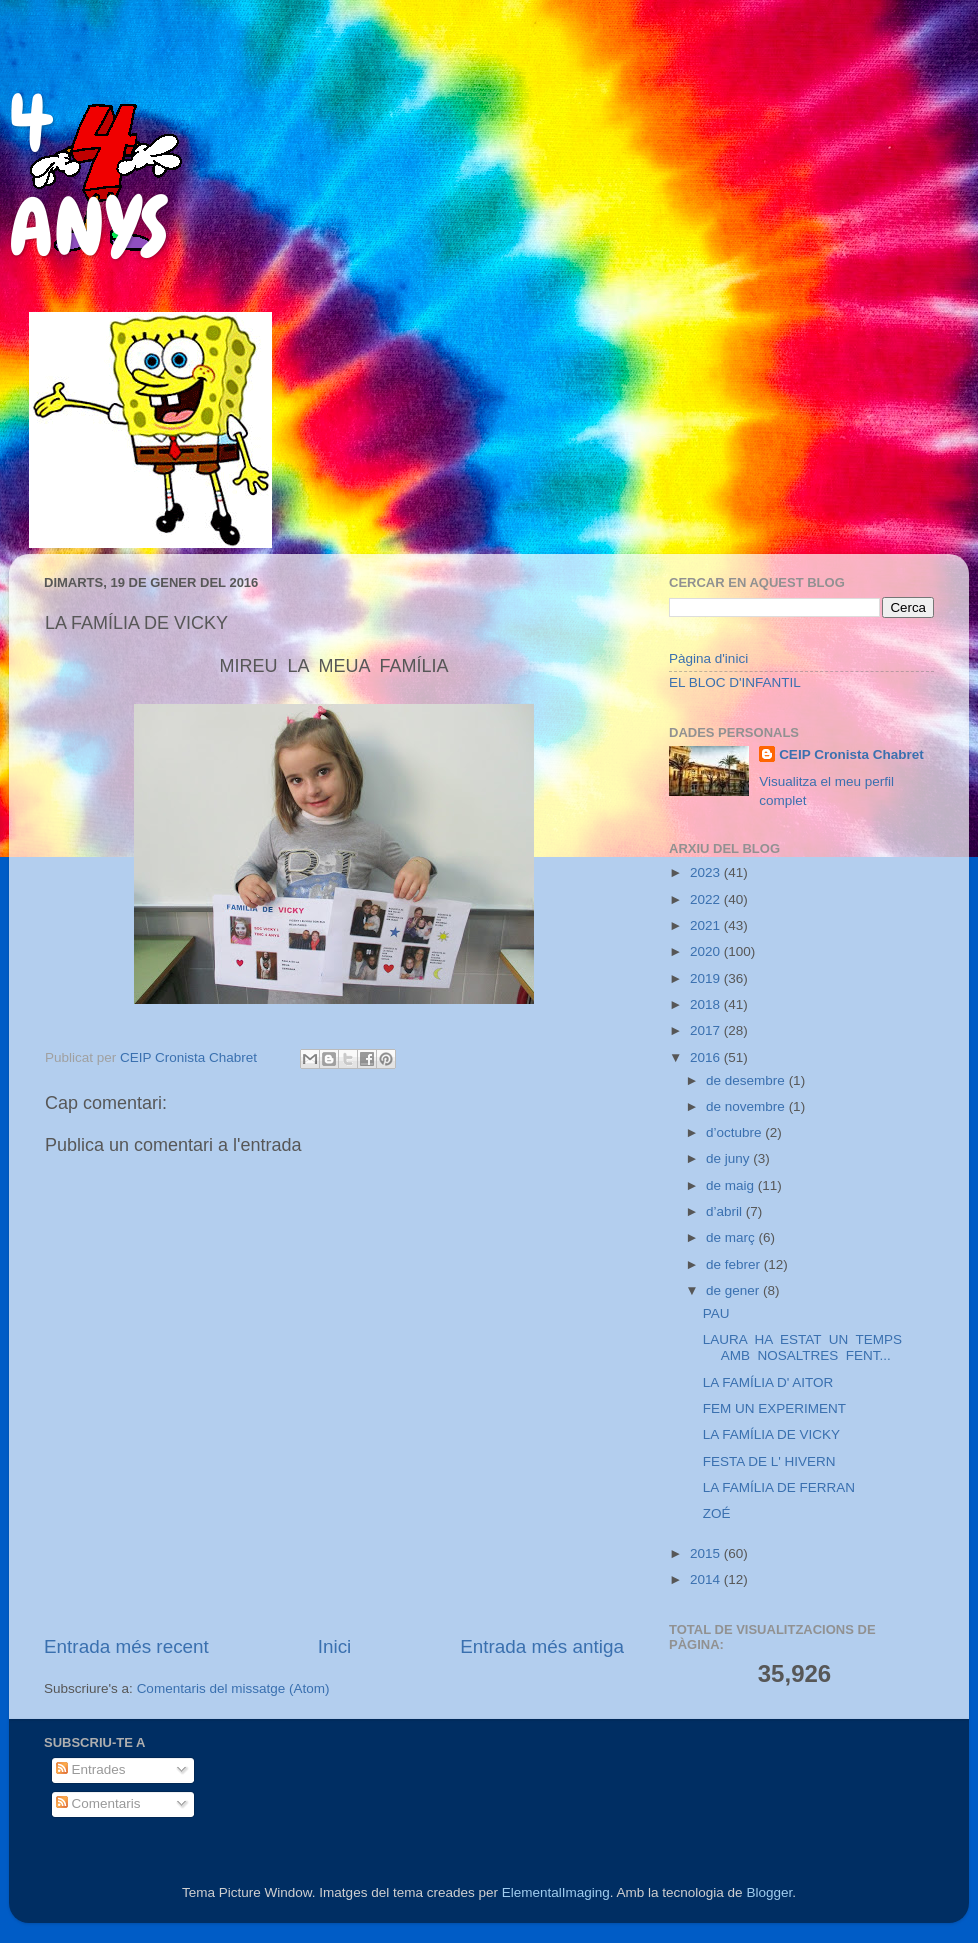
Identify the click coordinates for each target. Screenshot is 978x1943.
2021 (707, 925)
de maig (732, 1185)
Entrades (91, 1769)
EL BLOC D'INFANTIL (735, 682)
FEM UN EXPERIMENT (774, 1408)
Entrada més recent (126, 1646)
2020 (707, 951)
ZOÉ (717, 1513)
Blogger (769, 1892)
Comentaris (98, 1803)
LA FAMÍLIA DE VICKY (771, 1434)
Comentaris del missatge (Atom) (233, 1688)
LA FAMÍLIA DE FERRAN (779, 1487)
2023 (707, 872)
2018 (707, 1004)
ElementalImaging (556, 1892)
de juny (729, 1158)
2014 (707, 1579)
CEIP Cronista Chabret (851, 754)
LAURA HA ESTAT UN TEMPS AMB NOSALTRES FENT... (802, 1347)
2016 (707, 1057)
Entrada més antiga (542, 1646)
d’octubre (735, 1132)
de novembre (747, 1106)
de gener (734, 1290)
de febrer (735, 1264)
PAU (716, 1313)
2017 (707, 1030)
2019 (707, 978)
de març (732, 1237)
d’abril (726, 1211)
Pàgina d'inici (708, 658)
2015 (707, 1553)
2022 (707, 899)
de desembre (747, 1080)
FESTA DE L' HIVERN (769, 1461)
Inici (335, 1646)
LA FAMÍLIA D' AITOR (768, 1382)
